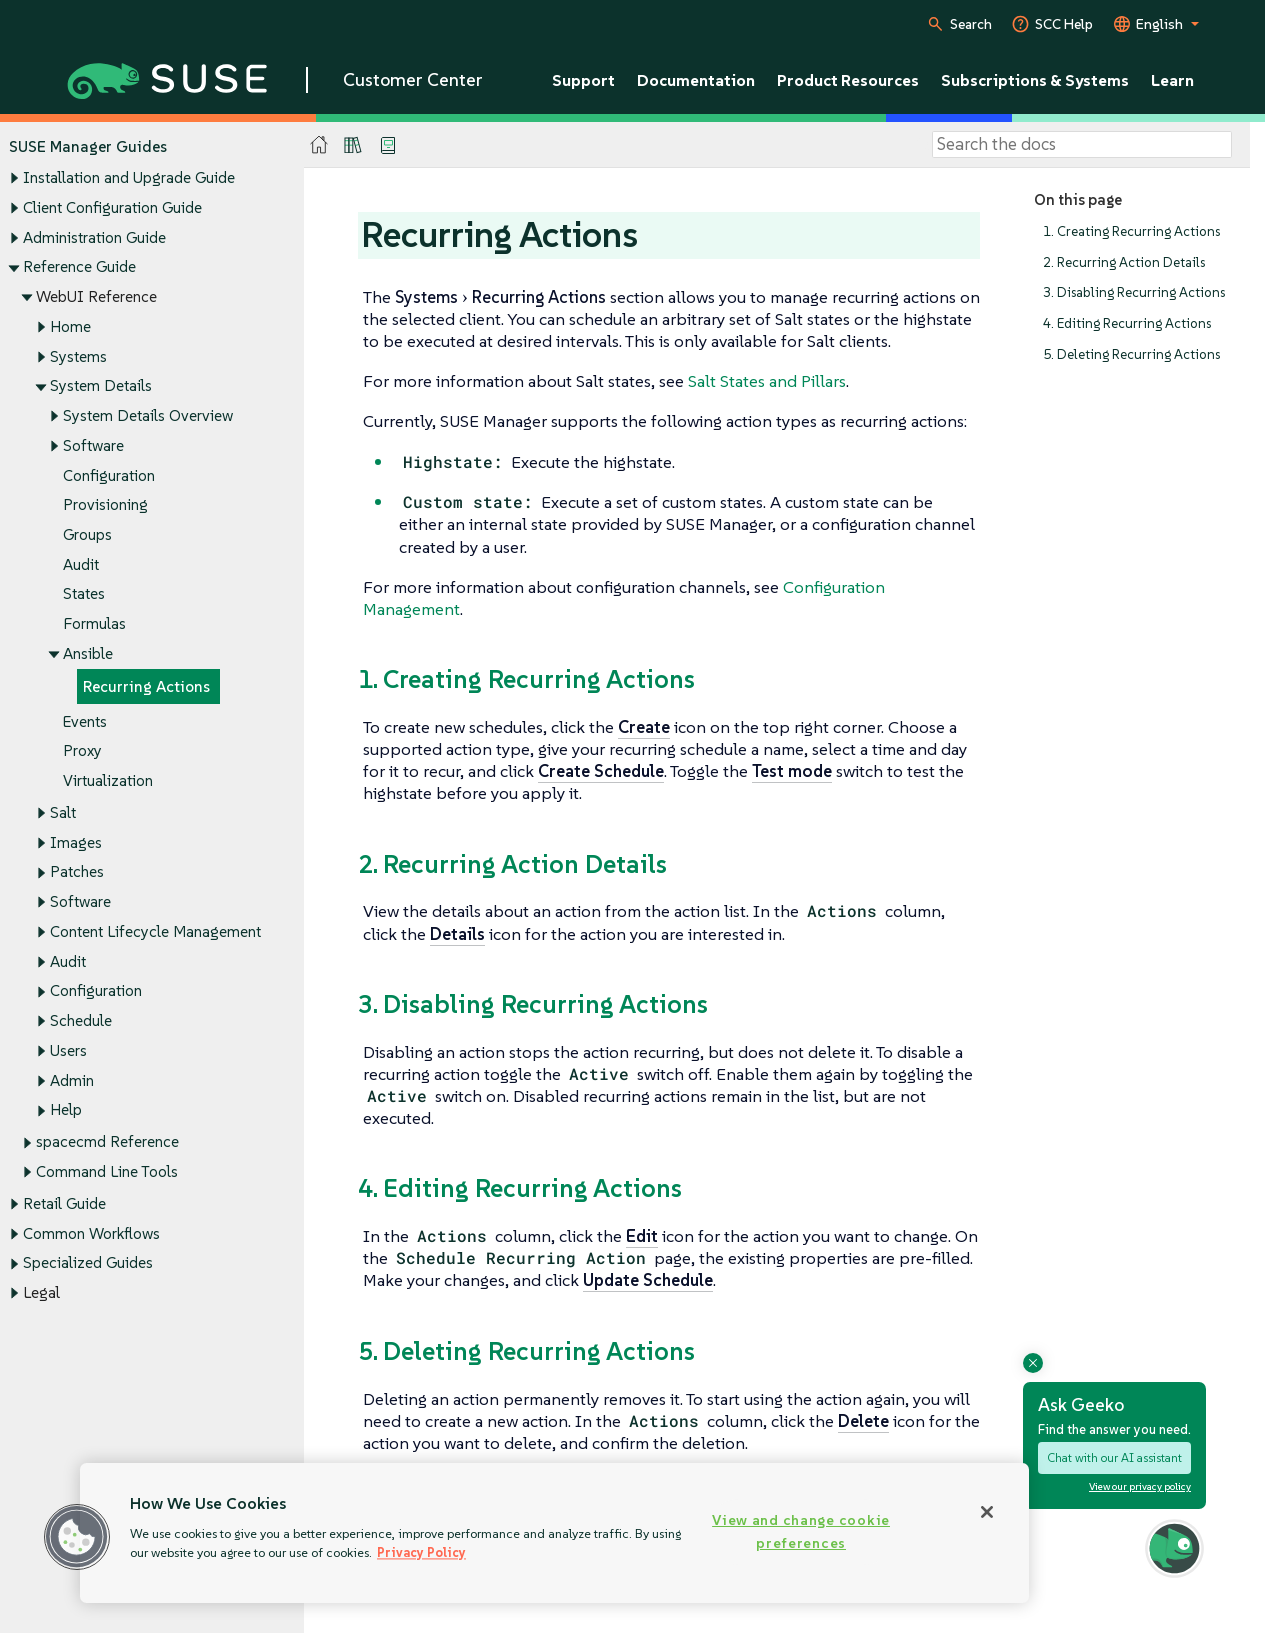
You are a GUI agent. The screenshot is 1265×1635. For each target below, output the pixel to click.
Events (85, 721)
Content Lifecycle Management (155, 931)
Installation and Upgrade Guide (129, 178)
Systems (78, 356)
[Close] (987, 1512)
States (84, 594)
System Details (101, 386)
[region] (554, 1533)
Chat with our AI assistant (1114, 1457)
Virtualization (108, 780)
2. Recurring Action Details (1124, 262)
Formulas (94, 624)
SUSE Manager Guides (88, 146)
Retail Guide (64, 1203)
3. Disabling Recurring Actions (1134, 293)
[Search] (1082, 145)
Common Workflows (91, 1233)
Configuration (109, 475)
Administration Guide (94, 237)
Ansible (88, 653)
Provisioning (105, 505)
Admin (72, 1080)
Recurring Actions (146, 686)
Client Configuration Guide (112, 207)
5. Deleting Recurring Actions (1131, 354)
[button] (77, 1537)
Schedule (81, 1021)
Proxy (82, 751)
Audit (81, 564)
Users (68, 1050)
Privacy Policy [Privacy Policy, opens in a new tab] (421, 1552)
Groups (87, 534)
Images (76, 842)
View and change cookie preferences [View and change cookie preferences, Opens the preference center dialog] (801, 1531)
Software (93, 445)
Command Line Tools (107, 1171)
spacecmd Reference (107, 1142)
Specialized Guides (88, 1263)
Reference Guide (79, 267)
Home (70, 326)
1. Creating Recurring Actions (1131, 231)
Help (66, 1110)
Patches (77, 872)
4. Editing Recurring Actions (1127, 323)
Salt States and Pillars (767, 381)
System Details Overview (148, 415)
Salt (63, 812)
